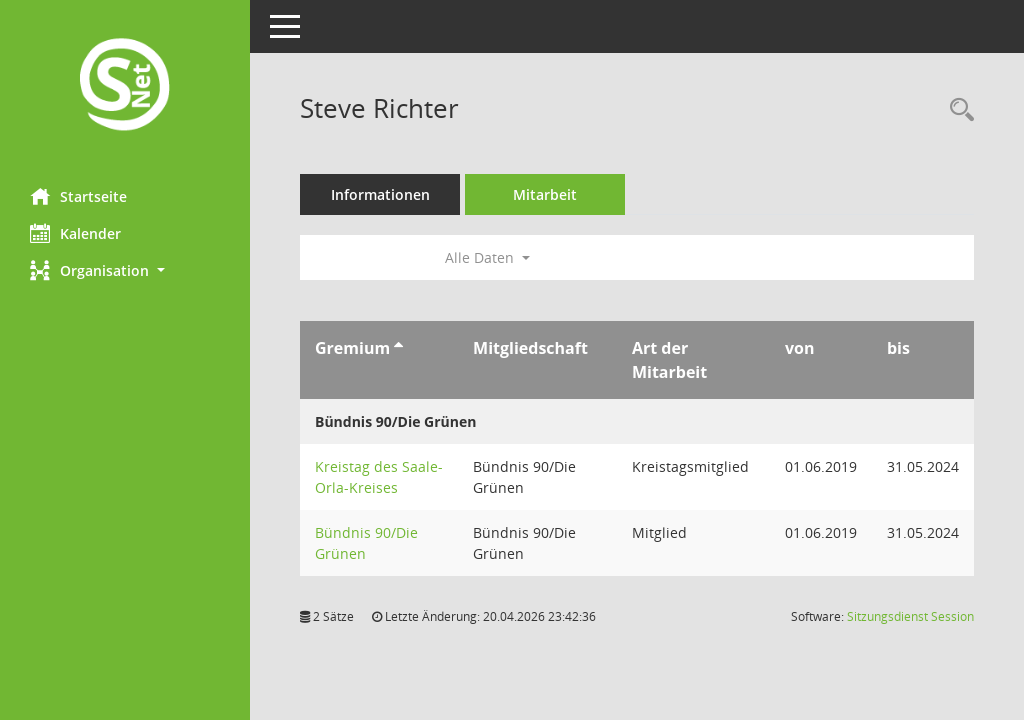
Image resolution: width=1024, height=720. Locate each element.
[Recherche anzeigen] (957, 110)
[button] (125, 270)
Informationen (380, 194)
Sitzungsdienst (910, 616)
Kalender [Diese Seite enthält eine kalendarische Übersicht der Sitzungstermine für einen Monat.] (75, 233)
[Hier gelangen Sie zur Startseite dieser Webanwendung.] (125, 86)
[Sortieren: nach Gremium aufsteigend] (398, 348)
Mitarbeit (545, 194)
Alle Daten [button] (487, 257)
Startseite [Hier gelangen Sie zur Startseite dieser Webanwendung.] (78, 196)
